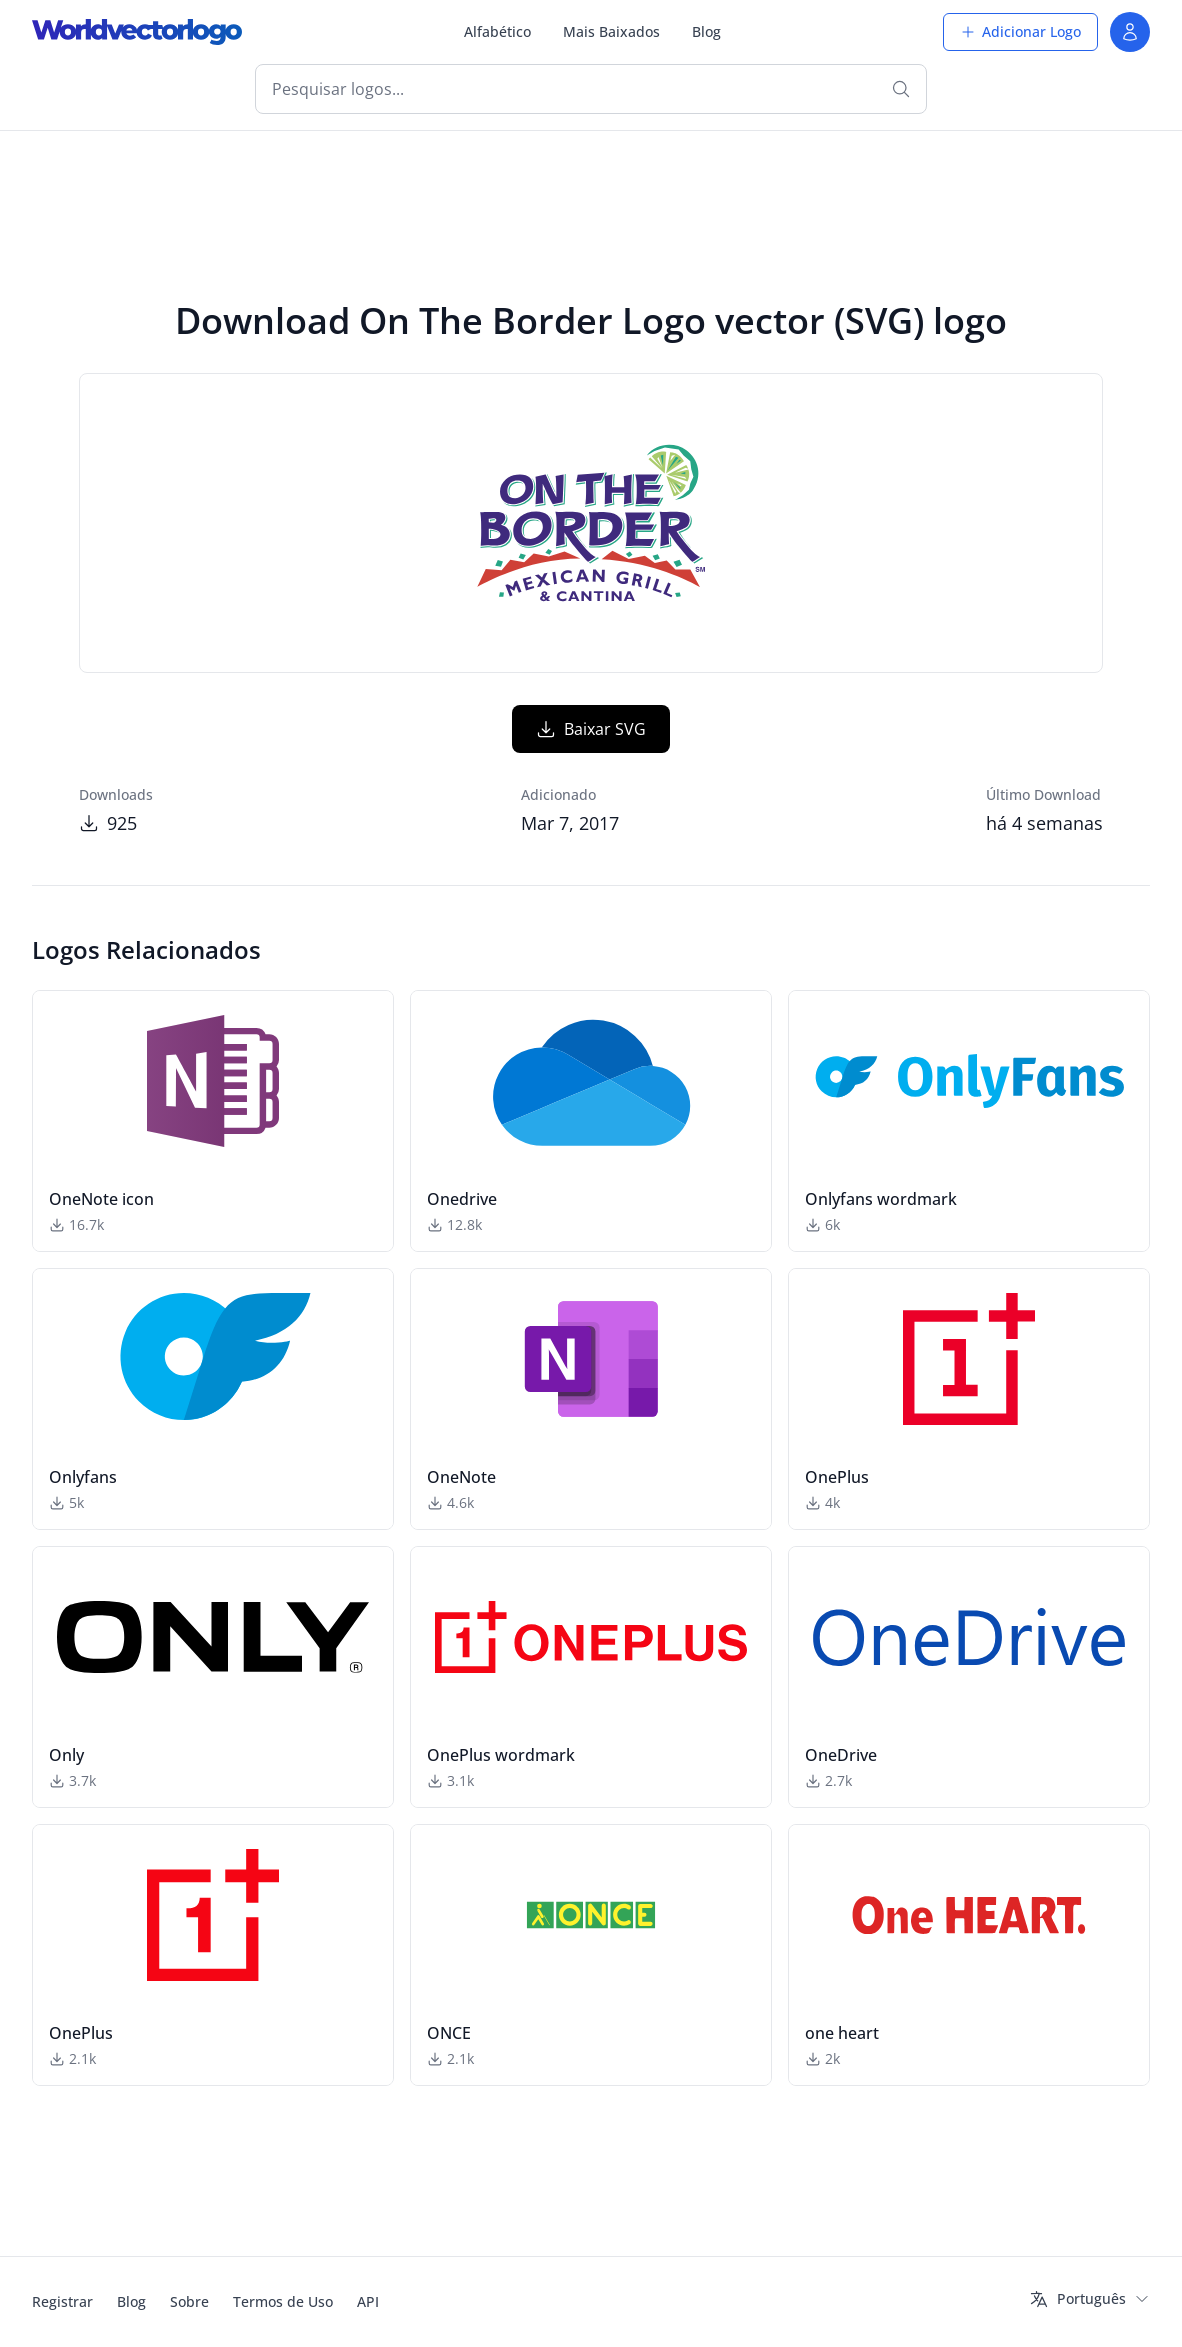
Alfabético (497, 31)
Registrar (62, 2301)
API (368, 2301)
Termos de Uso (283, 2301)
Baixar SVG (591, 729)
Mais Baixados (611, 31)
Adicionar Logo (1020, 31)
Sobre (189, 2301)
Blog (706, 31)
